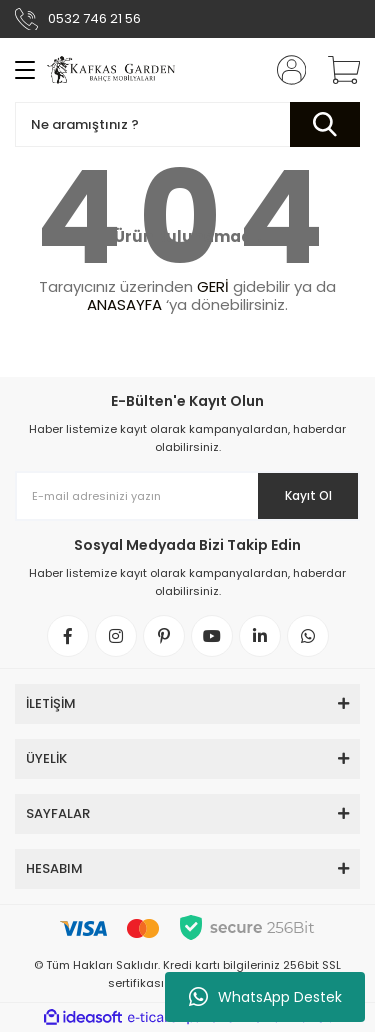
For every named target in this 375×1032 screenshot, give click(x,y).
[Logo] (112, 70)
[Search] (187, 124)
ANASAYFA (124, 304)
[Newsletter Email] (187, 496)
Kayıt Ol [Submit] (308, 495)
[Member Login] (285, 70)
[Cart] (337, 70)
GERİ (213, 286)
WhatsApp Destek (265, 997)
